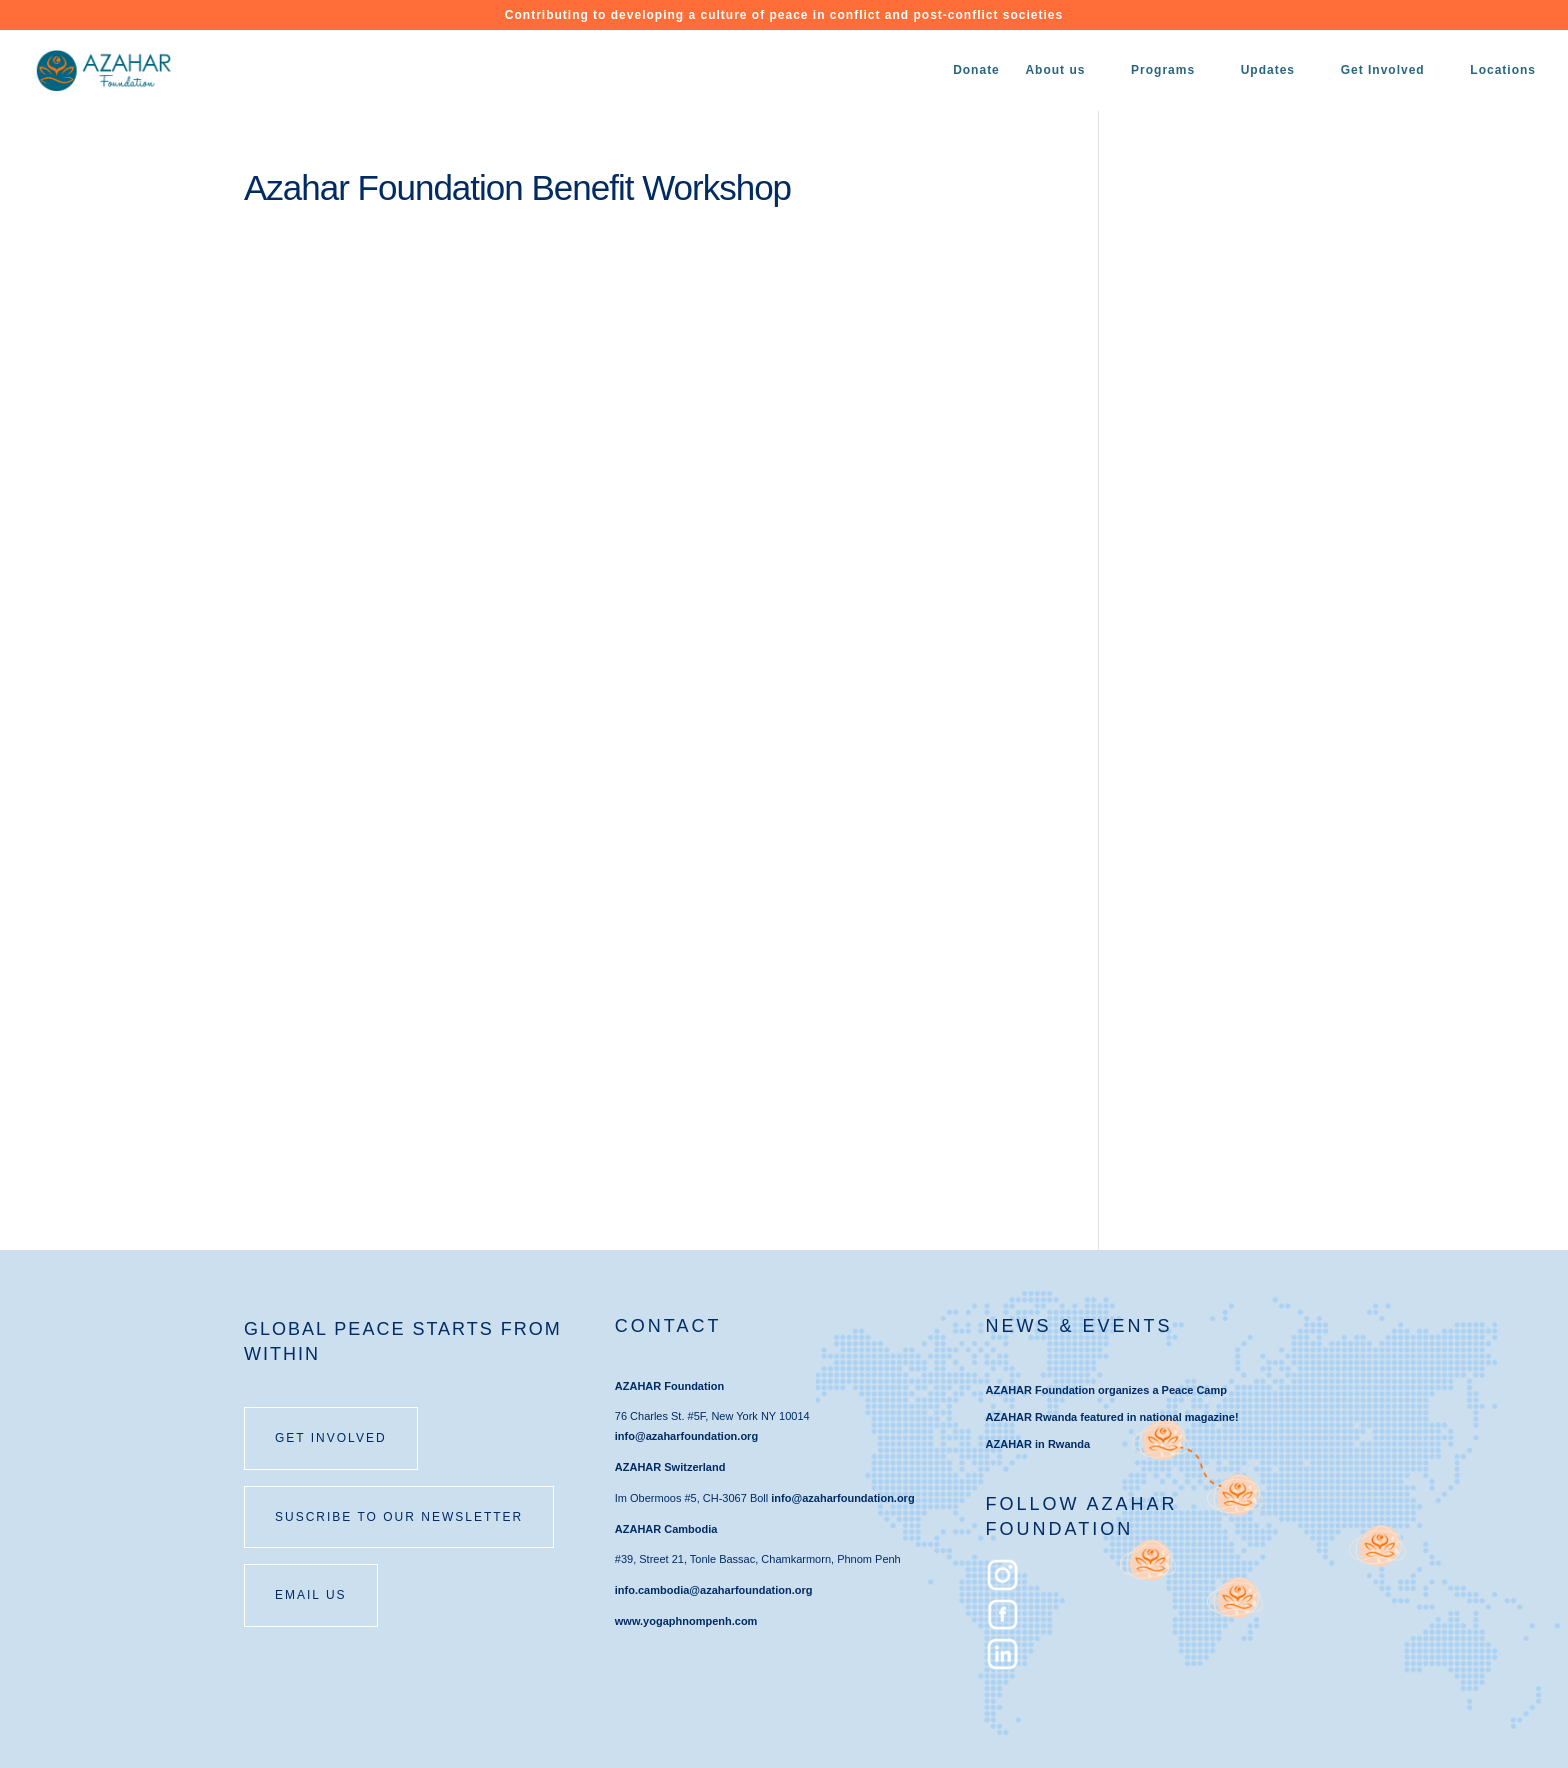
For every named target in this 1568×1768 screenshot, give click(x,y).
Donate (976, 70)
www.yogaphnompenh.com (686, 1621)
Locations (1503, 70)
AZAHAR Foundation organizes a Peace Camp (1106, 1390)
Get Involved (1383, 70)
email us (311, 1595)
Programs (1163, 70)
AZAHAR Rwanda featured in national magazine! (1112, 1417)
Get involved (331, 1438)
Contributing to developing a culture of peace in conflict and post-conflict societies (784, 15)
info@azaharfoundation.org (686, 1436)
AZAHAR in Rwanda (1038, 1444)
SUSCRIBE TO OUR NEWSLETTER (399, 1517)
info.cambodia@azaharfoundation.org (714, 1590)
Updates (1268, 70)
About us (1055, 70)
